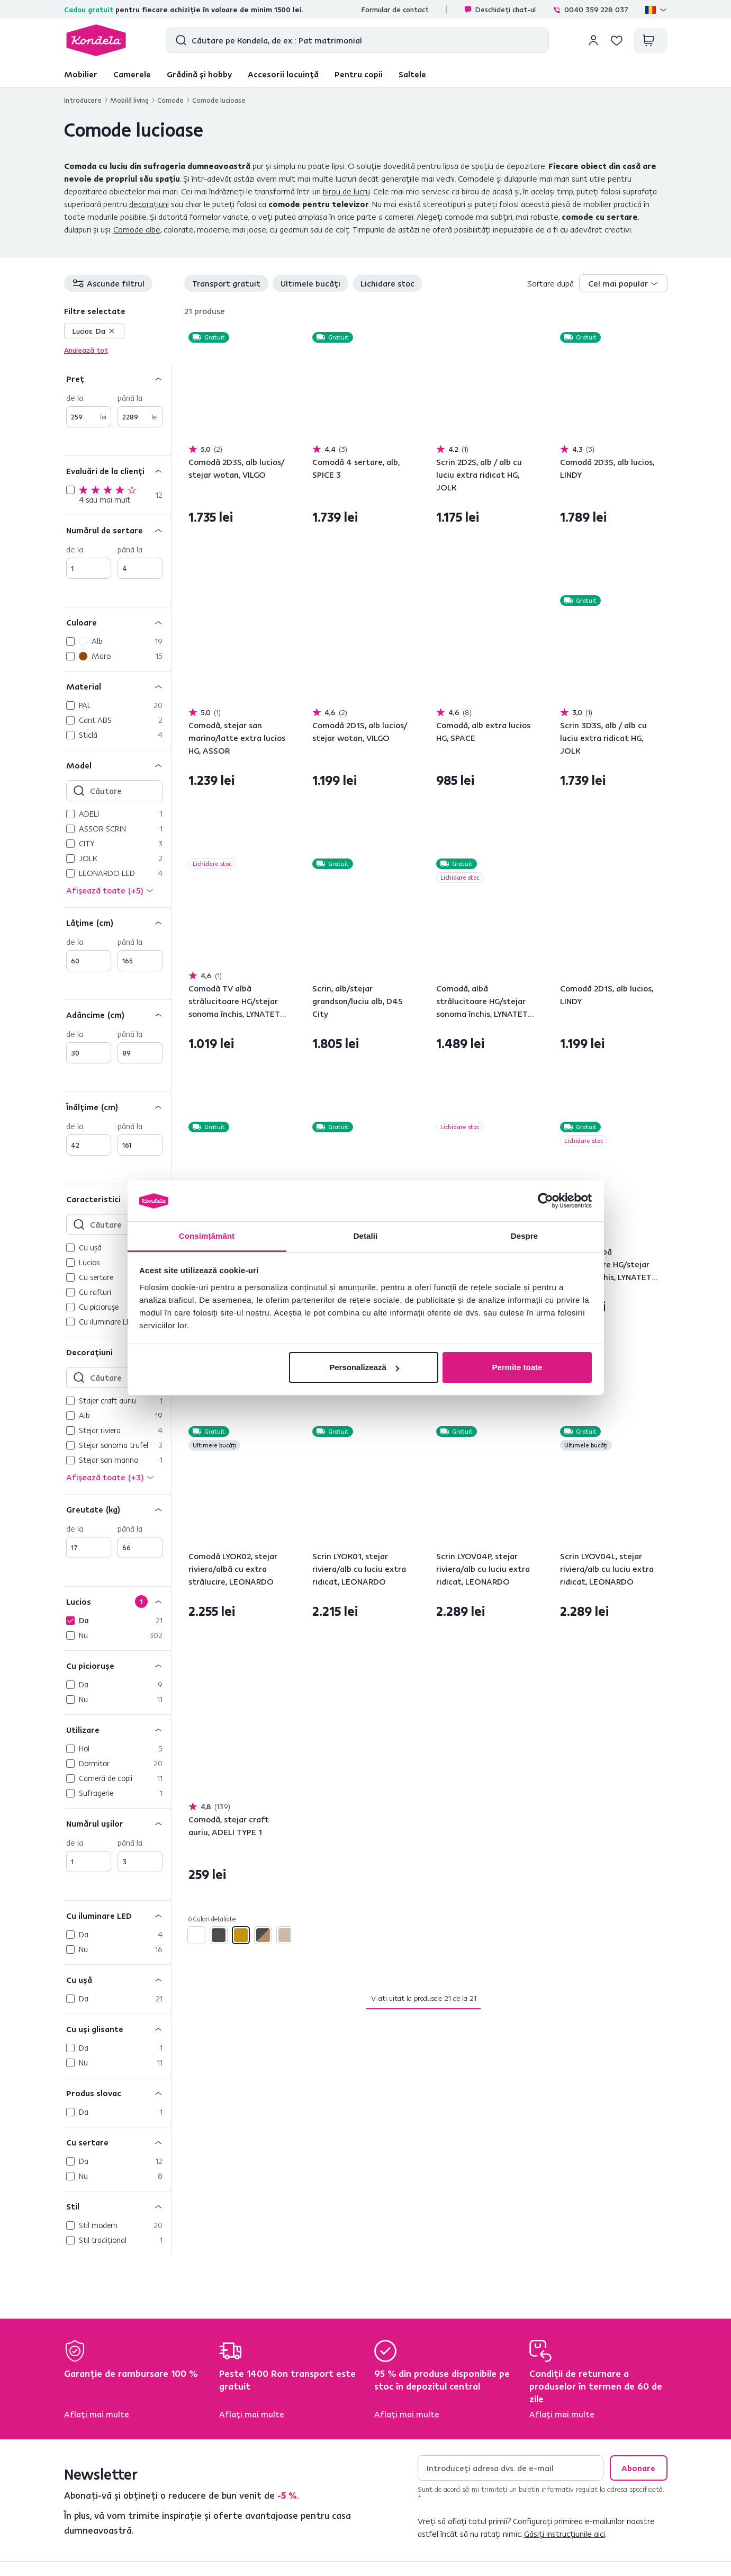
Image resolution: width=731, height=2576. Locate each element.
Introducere (83, 100)
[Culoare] (117, 622)
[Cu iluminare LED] (117, 1915)
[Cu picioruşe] (117, 1665)
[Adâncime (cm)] (117, 1014)
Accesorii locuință (283, 74)
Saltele (412, 74)
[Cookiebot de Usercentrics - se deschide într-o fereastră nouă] (545, 1201)
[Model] (117, 765)
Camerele (132, 74)
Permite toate (517, 1367)
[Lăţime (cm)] (117, 922)
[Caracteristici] (117, 1198)
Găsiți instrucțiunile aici (564, 2533)
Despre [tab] (524, 1235)
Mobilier (80, 74)
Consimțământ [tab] (206, 1235)
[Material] (117, 686)
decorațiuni (149, 204)
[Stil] (117, 2206)
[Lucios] (117, 1601)
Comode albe (136, 229)
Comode (170, 100)
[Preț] (117, 378)
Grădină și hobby (199, 74)
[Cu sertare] (117, 2142)
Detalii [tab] (366, 1235)
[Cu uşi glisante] (117, 2028)
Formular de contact (395, 9)
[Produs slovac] (117, 2092)
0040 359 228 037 (590, 9)
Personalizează (364, 1367)
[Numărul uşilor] (117, 1823)
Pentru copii (359, 74)
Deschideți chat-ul (500, 9)
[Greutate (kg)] (117, 1509)
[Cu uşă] (117, 1979)
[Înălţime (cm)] (117, 1106)
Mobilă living (129, 100)
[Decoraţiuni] (117, 1351)
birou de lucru (346, 191)
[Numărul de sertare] (117, 529)
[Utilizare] (117, 1729)
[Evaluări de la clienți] (117, 470)
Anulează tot (86, 350)
